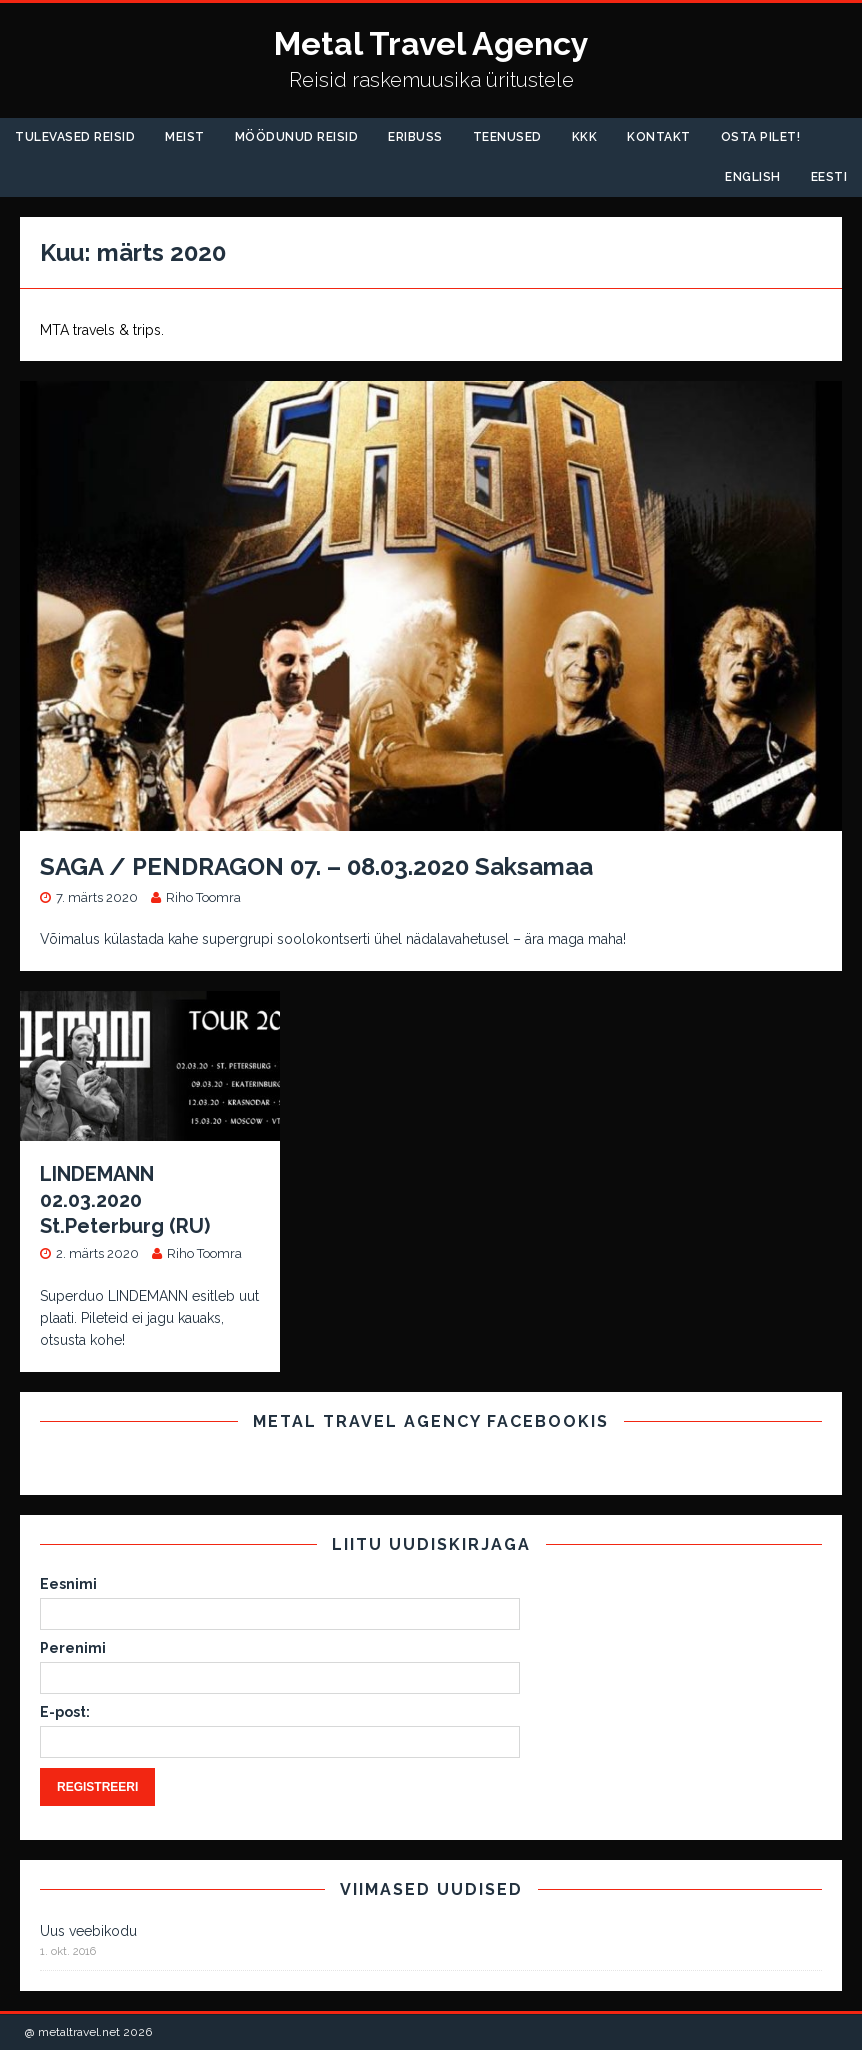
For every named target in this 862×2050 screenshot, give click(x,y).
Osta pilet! (761, 137)
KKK (585, 137)
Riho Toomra (203, 897)
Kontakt (659, 137)
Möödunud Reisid (297, 137)
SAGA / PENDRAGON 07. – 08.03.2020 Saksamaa (316, 866)
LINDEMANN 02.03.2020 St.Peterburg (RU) (125, 1200)
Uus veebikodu (88, 1931)
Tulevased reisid (75, 137)
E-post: (65, 1712)
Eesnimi (68, 1584)
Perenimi (73, 1648)
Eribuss (415, 137)
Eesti (829, 177)
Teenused (507, 137)
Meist (185, 137)
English (753, 177)
